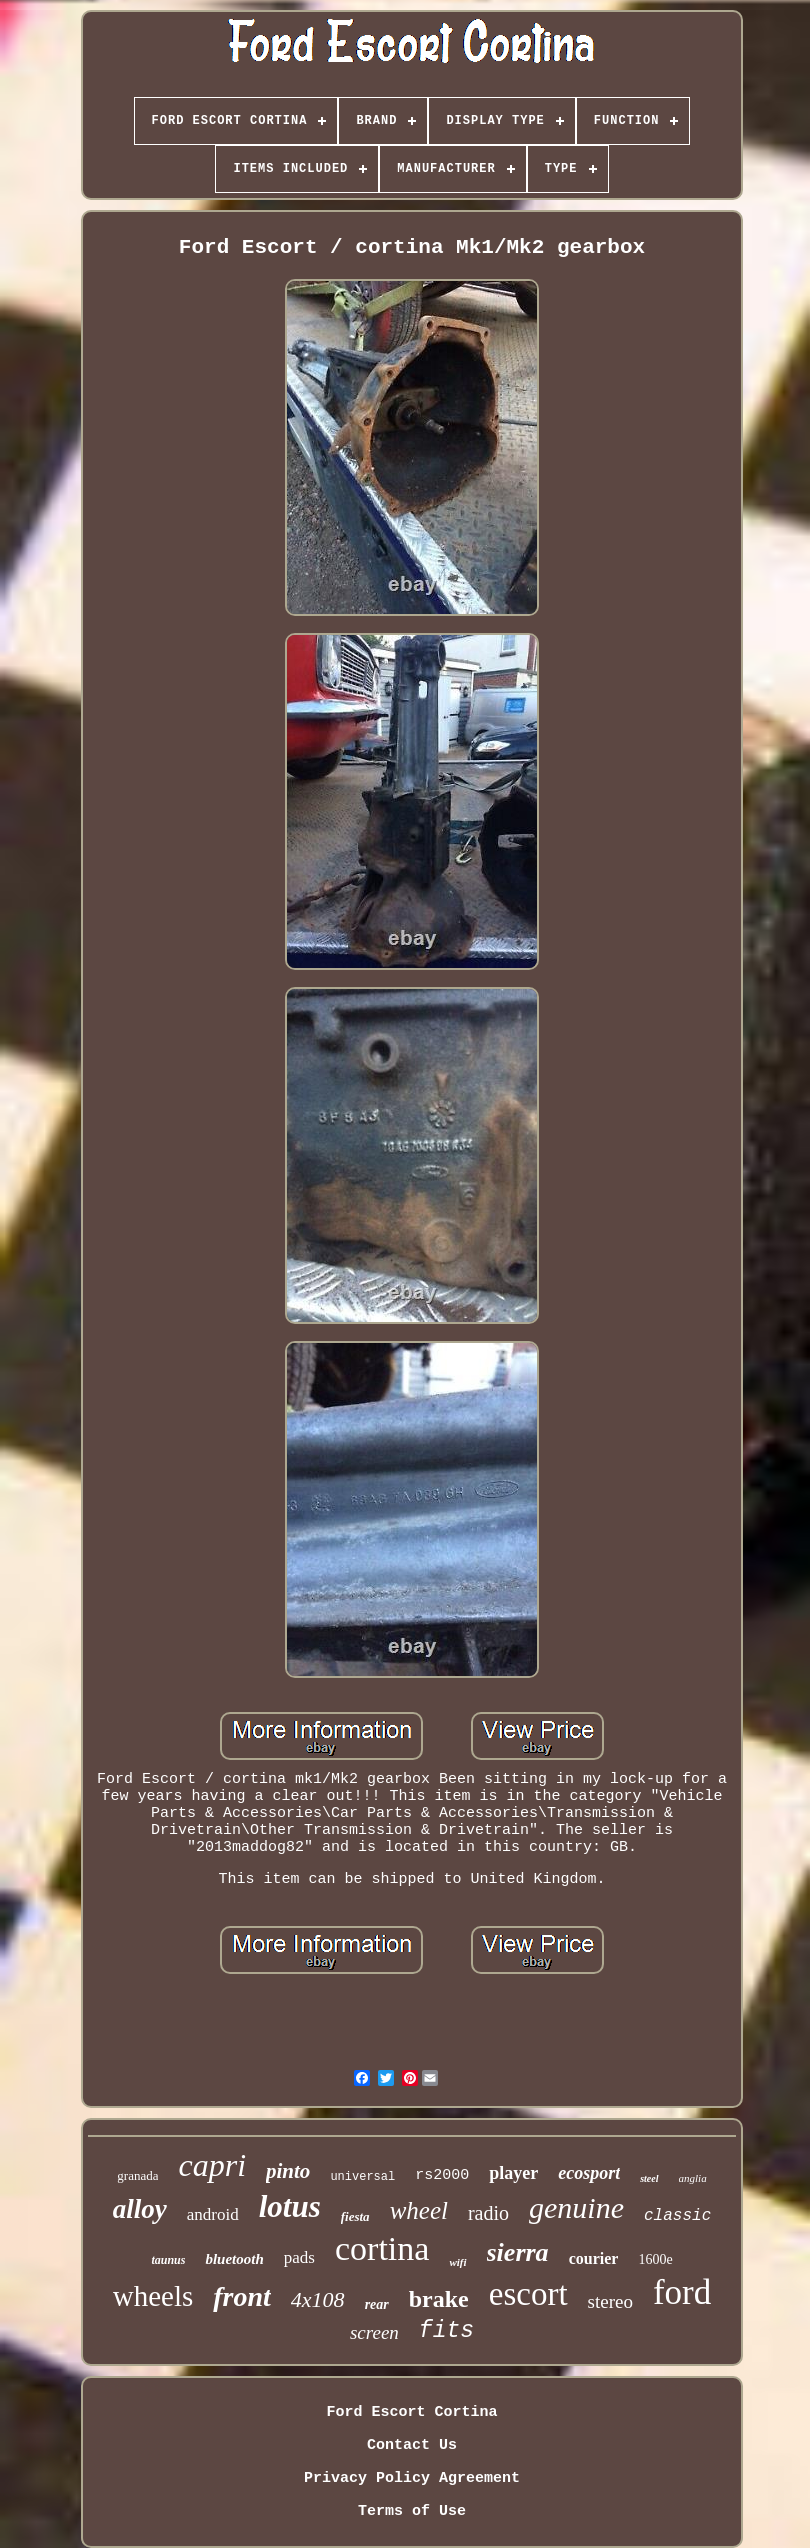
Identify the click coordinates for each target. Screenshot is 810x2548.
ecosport (589, 2173)
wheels (153, 2296)
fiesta (355, 2216)
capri (212, 2165)
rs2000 (442, 2175)
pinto (288, 2171)
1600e (655, 2259)
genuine (576, 2207)
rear (377, 2304)
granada (137, 2175)
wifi (457, 2262)
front (242, 2296)
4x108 (318, 2299)
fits (446, 2331)
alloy (140, 2209)
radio (488, 2213)
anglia (693, 2178)
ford (682, 2292)
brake (439, 2299)
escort (528, 2294)
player (513, 2173)
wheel (419, 2210)
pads (299, 2257)
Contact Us (412, 2445)
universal (362, 2177)
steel (649, 2178)
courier (594, 2258)
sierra (518, 2252)
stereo (610, 2301)
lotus (290, 2206)
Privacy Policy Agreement (412, 2478)
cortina (382, 2248)
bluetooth (234, 2259)
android (213, 2214)
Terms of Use (412, 2511)
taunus (168, 2260)
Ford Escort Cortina (411, 2412)
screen (374, 2332)
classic (677, 2216)
